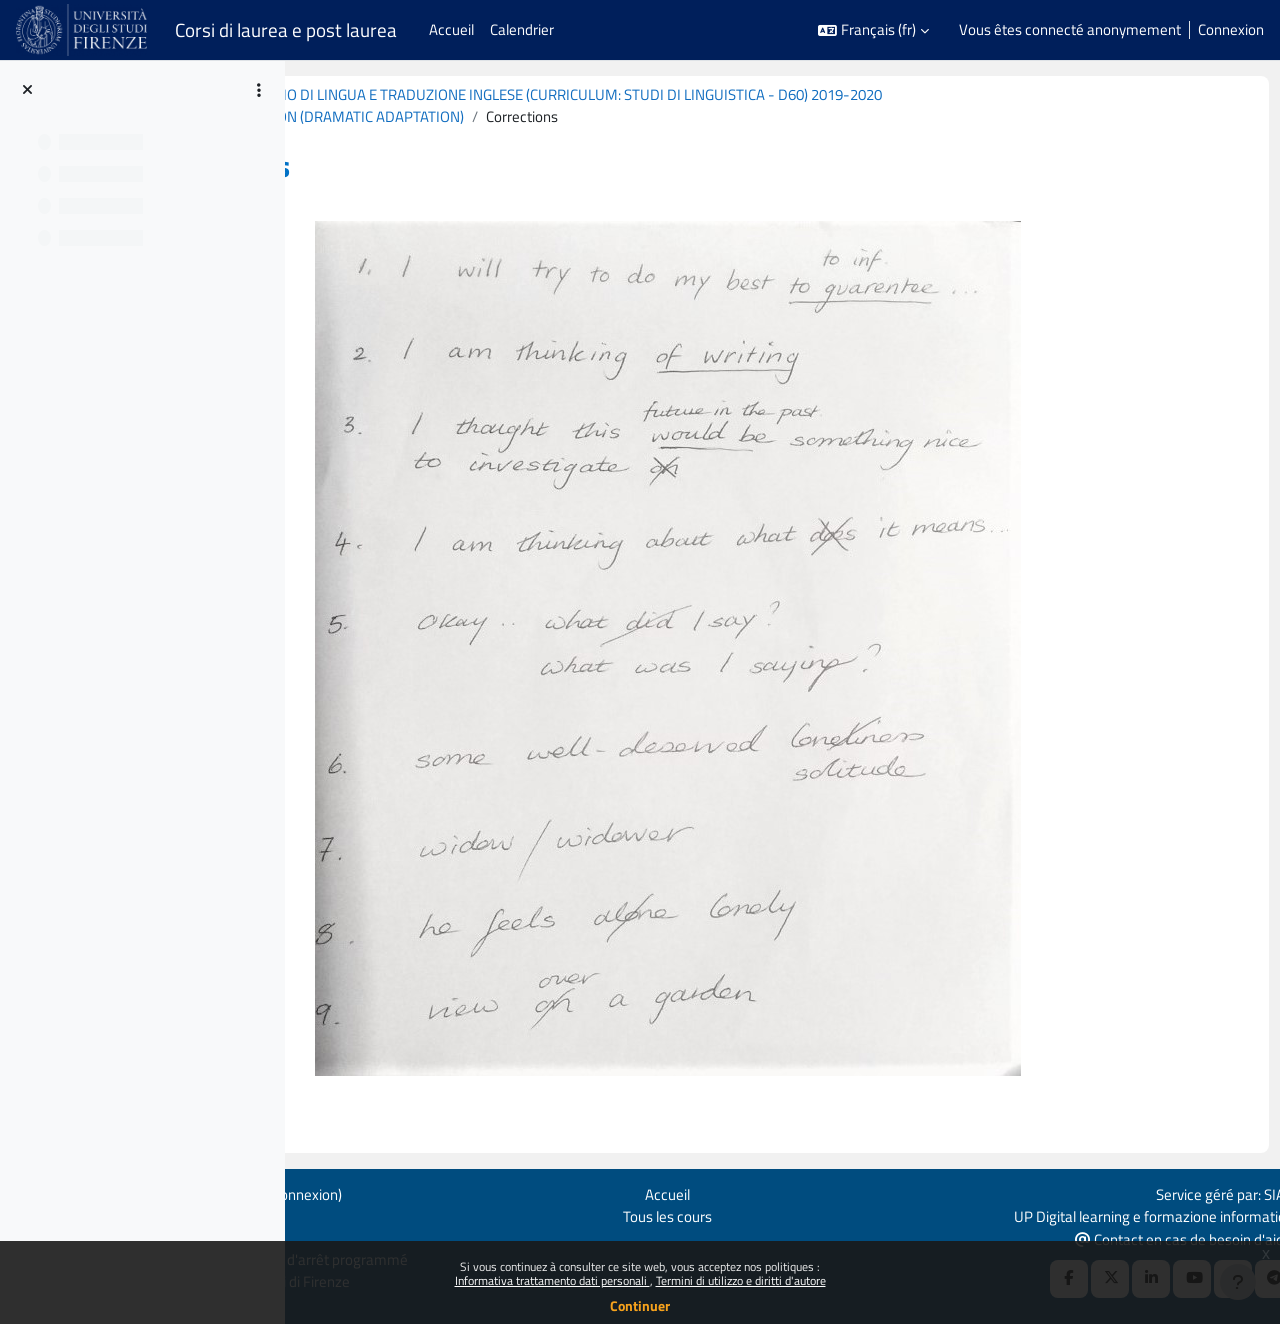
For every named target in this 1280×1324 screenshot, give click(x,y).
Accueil (766, 1191)
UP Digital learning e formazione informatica (1125, 1213)
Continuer (640, 1305)
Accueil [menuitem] (451, 29)
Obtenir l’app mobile (331, 1236)
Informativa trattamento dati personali (552, 1280)
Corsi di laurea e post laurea (286, 30)
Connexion (1231, 30)
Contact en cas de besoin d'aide (1155, 1237)
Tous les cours (766, 1213)
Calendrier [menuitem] (522, 29)
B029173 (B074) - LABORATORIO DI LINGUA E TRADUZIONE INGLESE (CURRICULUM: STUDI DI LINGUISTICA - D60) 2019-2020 (720, 94)
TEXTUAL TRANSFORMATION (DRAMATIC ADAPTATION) (522, 117)
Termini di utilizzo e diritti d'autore (741, 1280)
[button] (873, 30)
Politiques (299, 1213)
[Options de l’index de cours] (259, 90)
